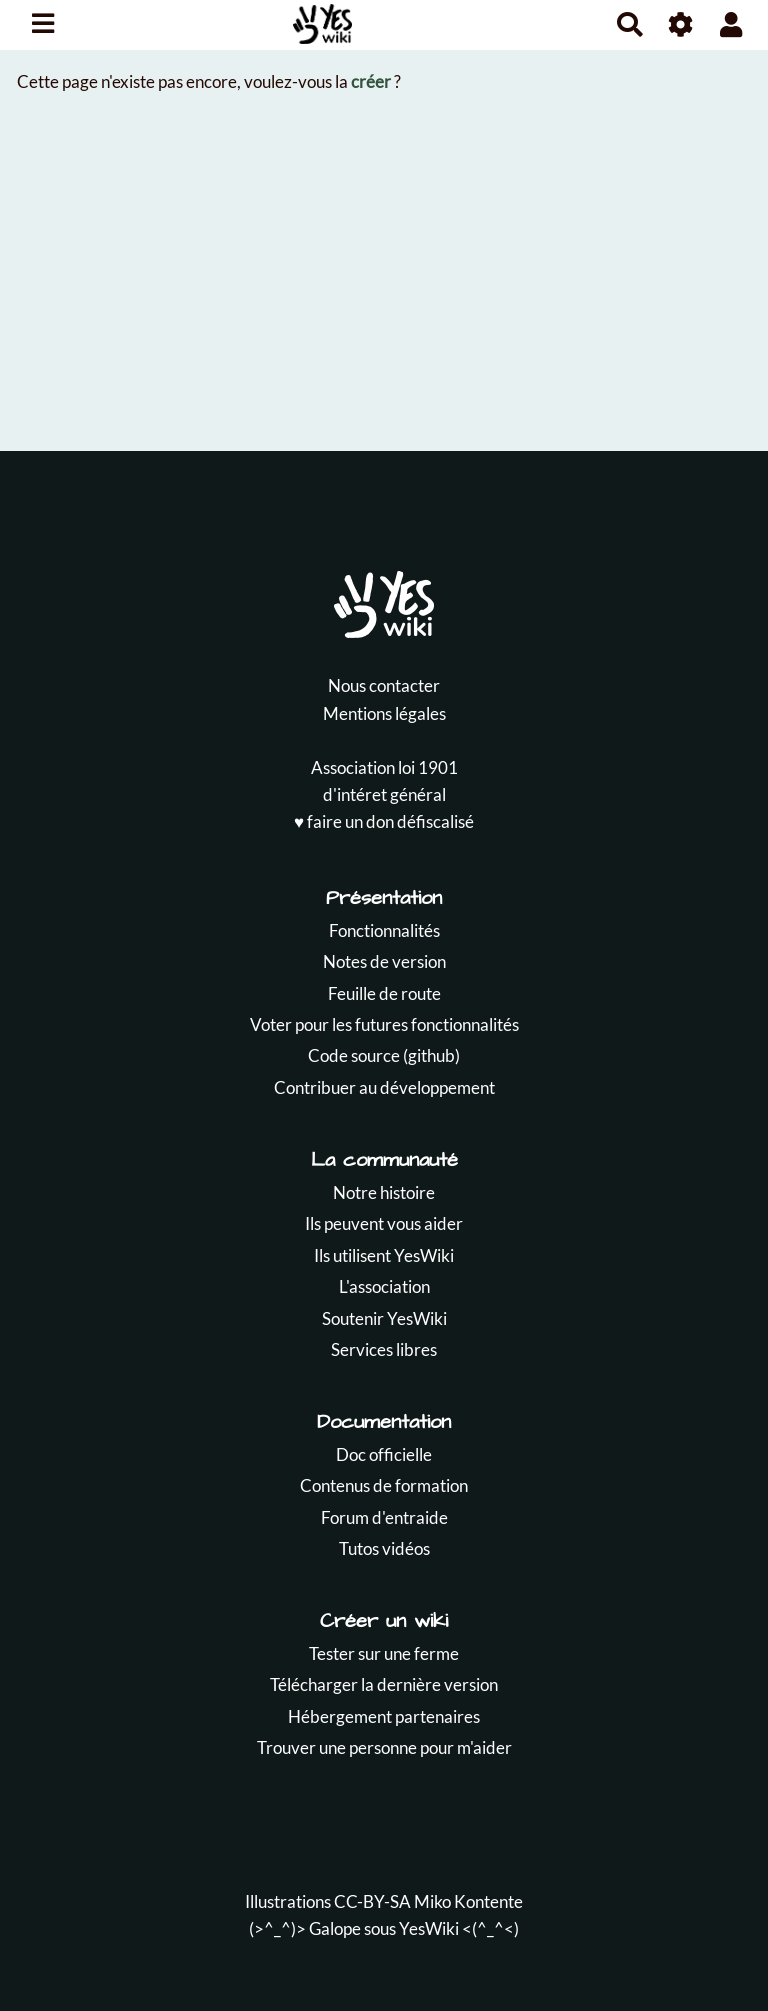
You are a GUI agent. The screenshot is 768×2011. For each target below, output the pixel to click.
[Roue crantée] (681, 24)
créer (371, 81)
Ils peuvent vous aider (384, 1223)
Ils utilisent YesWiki (384, 1255)
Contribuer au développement (384, 1087)
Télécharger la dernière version (384, 1684)
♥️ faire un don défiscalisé (384, 821)
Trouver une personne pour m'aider (384, 1747)
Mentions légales (384, 713)
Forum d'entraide (384, 1517)
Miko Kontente (468, 1901)
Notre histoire (384, 1192)
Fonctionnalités (384, 930)
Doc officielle (384, 1454)
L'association (384, 1286)
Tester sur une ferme (384, 1653)
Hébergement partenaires (384, 1716)
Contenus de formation (384, 1485)
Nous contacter (384, 685)
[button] (731, 24)
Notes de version (384, 961)
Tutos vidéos (384, 1548)
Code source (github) (384, 1055)
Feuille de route (384, 993)
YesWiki (429, 1928)
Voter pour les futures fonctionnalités (384, 1024)
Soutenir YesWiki (384, 1318)
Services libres (384, 1349)
